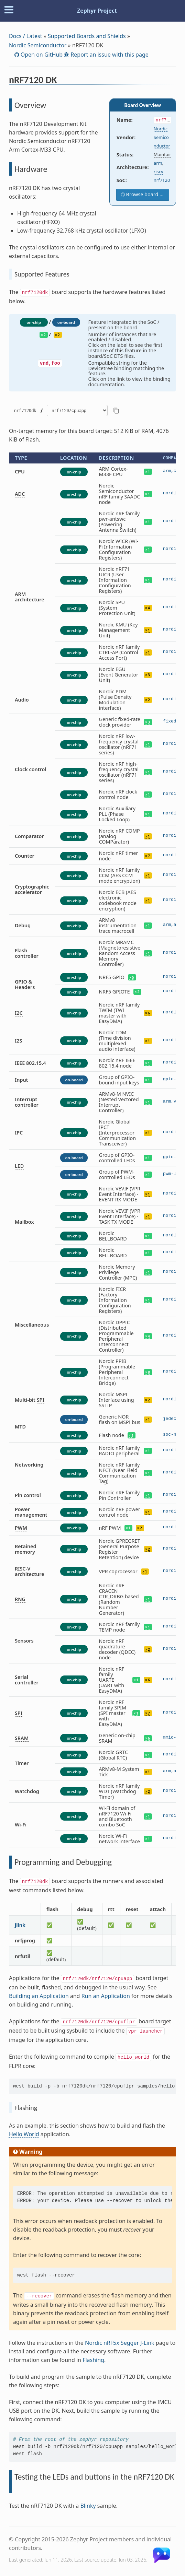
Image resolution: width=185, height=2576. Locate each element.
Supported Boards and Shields (87, 36)
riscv (158, 171)
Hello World (24, 2134)
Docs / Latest (25, 36)
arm (158, 163)
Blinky (88, 2505)
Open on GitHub (41, 54)
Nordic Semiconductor (38, 45)
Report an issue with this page (109, 54)
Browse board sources (147, 194)
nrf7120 (162, 180)
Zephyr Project (97, 10)
